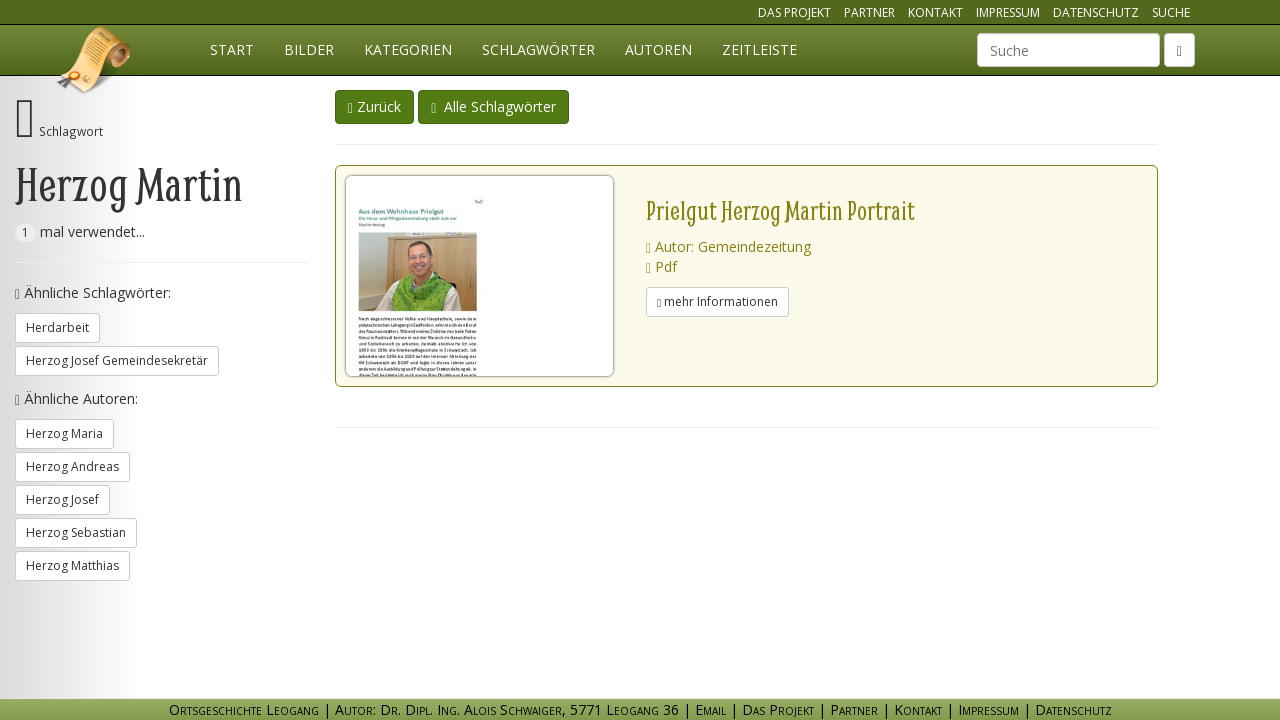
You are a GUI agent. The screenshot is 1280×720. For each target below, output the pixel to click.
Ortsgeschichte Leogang (95, 63)
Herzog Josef (62, 499)
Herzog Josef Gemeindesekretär (117, 360)
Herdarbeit (57, 327)
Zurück (374, 106)
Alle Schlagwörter (493, 106)
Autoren (658, 49)
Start (232, 49)
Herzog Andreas (72, 466)
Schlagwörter (538, 49)
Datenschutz (1096, 12)
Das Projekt (794, 12)
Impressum (1008, 12)
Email (710, 709)
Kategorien (408, 49)
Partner (869, 12)
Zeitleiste (759, 49)
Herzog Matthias (72, 565)
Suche (1171, 12)
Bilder (309, 49)
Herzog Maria (64, 433)
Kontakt (935, 12)
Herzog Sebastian (76, 532)
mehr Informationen (717, 301)
